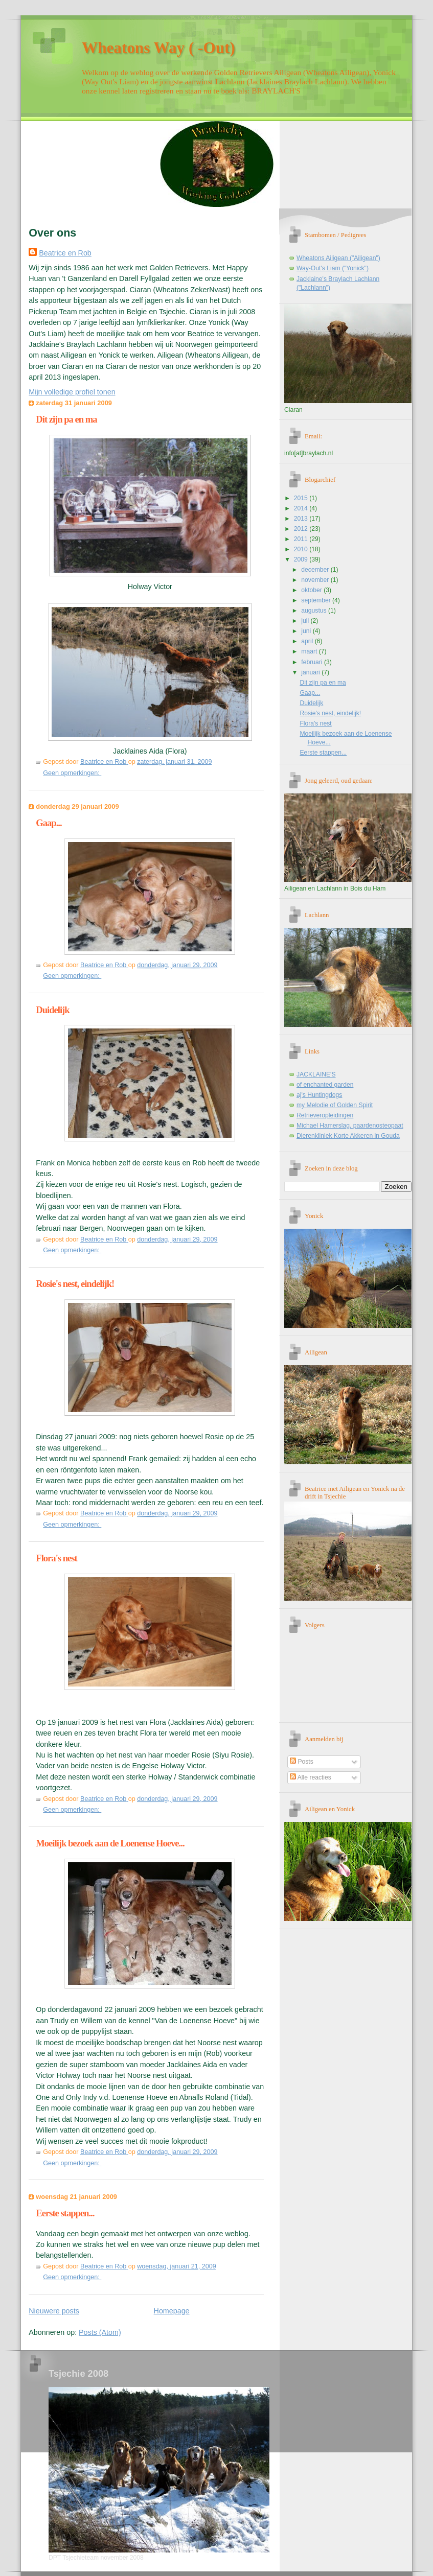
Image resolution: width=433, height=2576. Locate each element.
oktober (312, 590)
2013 (301, 518)
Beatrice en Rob (65, 253)
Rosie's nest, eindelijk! (75, 1283)
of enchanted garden (325, 1084)
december (315, 569)
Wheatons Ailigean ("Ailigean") (338, 258)
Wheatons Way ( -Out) (158, 48)
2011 (301, 539)
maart (309, 651)
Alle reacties (310, 1777)
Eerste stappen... (65, 2213)
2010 (301, 549)
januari (311, 672)
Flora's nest (56, 1558)
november (315, 579)
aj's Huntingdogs (319, 1094)
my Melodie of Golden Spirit (335, 1105)
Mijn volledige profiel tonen (72, 392)
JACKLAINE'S (316, 1074)
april (307, 641)
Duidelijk (52, 1009)
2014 (301, 508)
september (316, 600)
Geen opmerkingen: (72, 773)
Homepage (172, 2311)
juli (305, 620)
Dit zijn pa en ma (66, 419)
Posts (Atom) (100, 2332)
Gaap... (48, 822)
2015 (301, 498)
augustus (314, 610)
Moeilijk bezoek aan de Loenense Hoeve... (110, 1843)
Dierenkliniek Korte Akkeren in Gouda (348, 1135)
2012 (301, 528)
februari (312, 662)
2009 (301, 559)
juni (306, 631)
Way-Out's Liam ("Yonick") (333, 268)
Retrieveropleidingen (325, 1115)
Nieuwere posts (54, 2311)
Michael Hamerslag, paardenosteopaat (350, 1125)
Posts (301, 1761)
